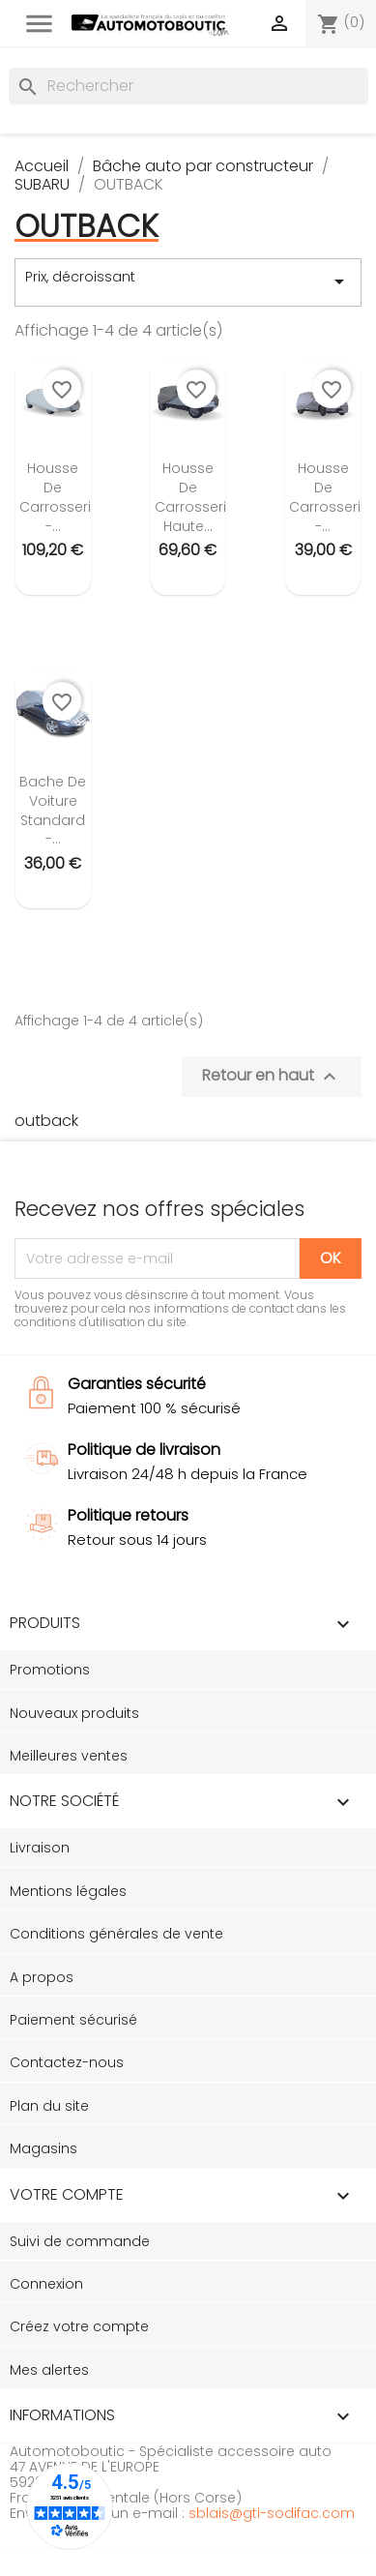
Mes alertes (49, 2370)
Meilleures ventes (69, 1755)
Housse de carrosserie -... (59, 497)
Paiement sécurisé (73, 2019)
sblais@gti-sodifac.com (271, 2513)
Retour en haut (271, 1076)
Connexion (46, 2284)
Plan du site (49, 2106)
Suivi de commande (80, 2241)
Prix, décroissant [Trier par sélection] (188, 281)
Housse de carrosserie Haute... (195, 497)
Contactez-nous (67, 2062)
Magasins (43, 2148)
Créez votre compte (79, 2326)
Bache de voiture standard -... (52, 810)
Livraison (40, 1847)
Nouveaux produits (74, 1713)
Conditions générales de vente (116, 1933)
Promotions (50, 1669)
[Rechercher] (188, 86)
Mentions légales (68, 1891)
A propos (41, 1977)
